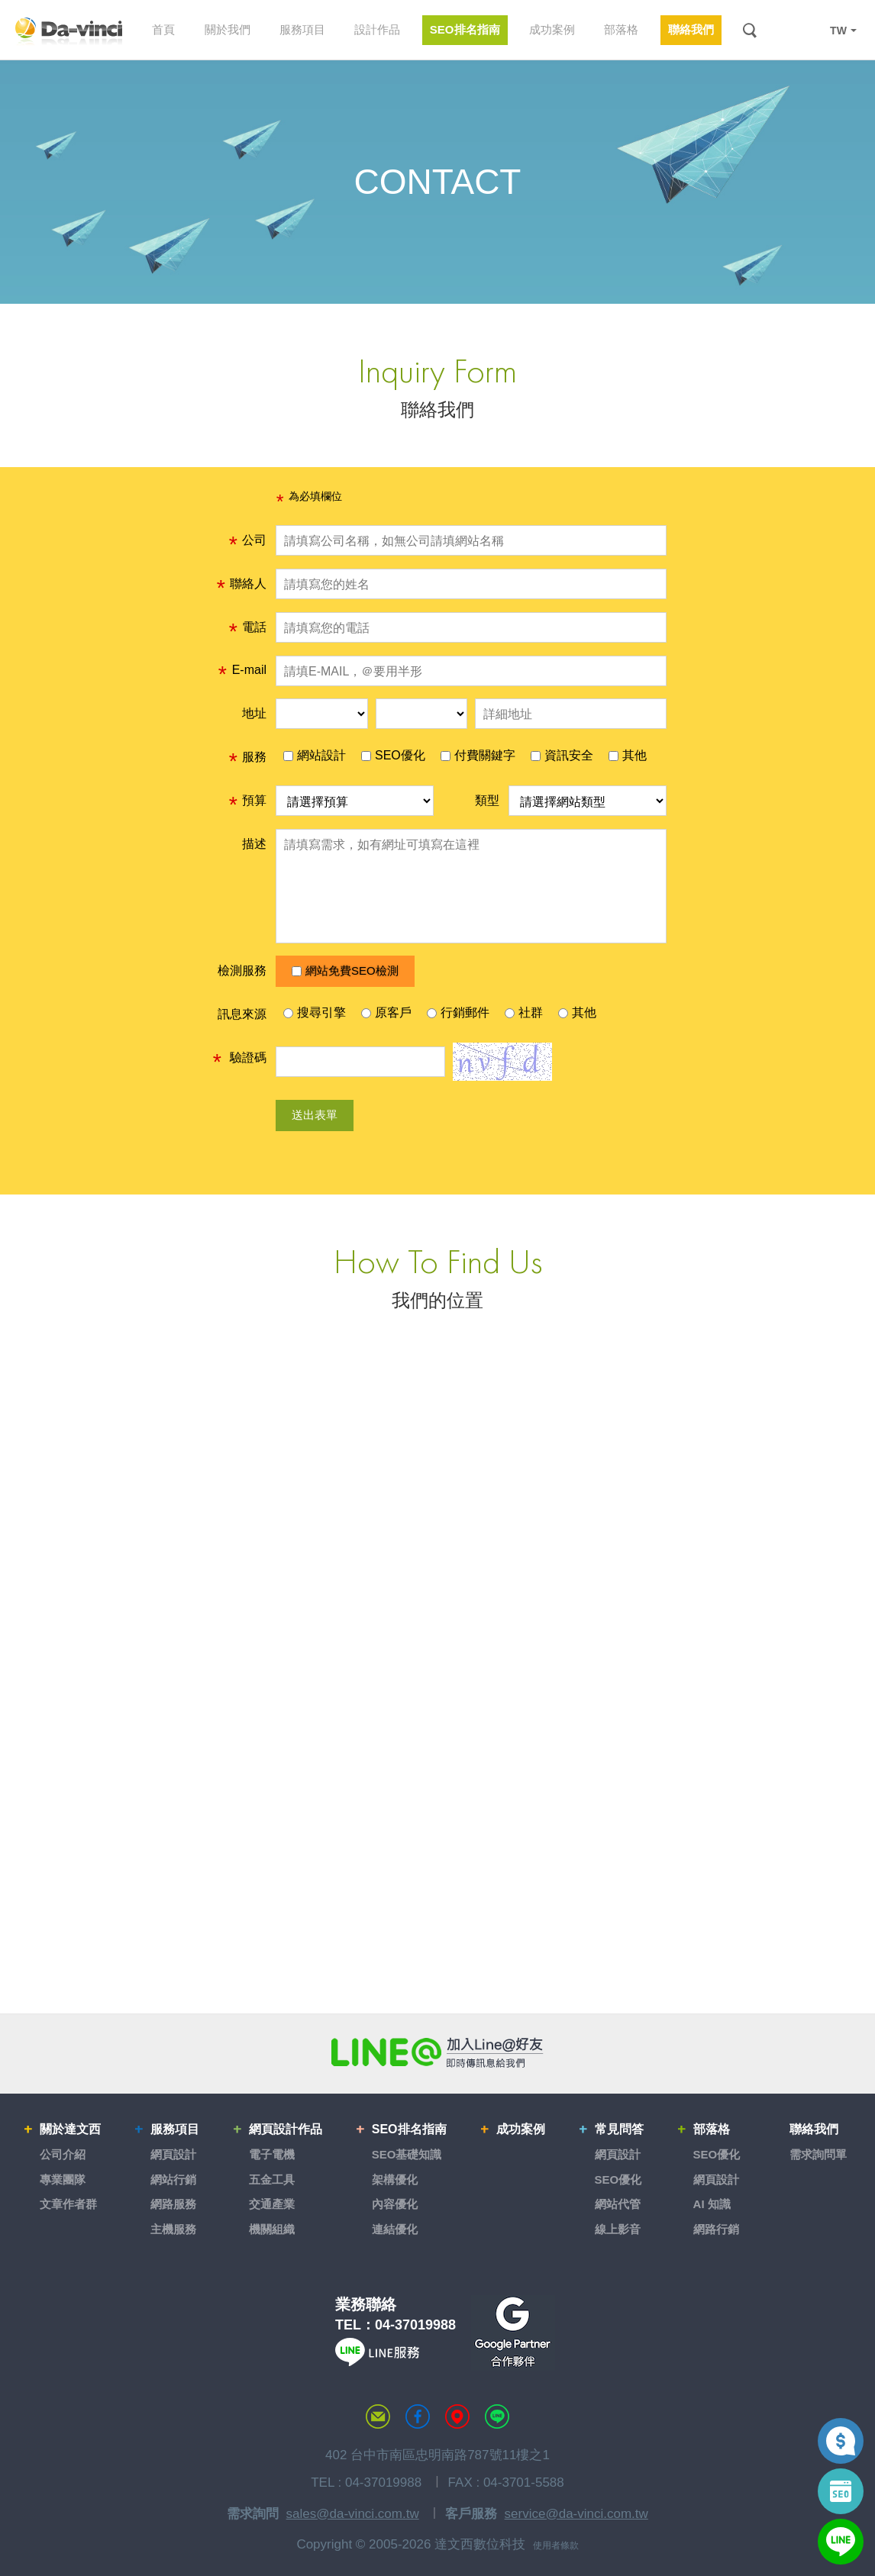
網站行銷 (173, 2179)
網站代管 (618, 2203)
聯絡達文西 (378, 2416)
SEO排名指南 (409, 2129)
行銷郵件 (458, 1012)
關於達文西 (70, 2129)
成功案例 (520, 2129)
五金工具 (272, 2179)
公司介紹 (63, 2154)
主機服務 (173, 2229)
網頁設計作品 (285, 2129)
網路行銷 (716, 2229)
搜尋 (749, 30)
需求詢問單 (818, 2154)
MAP (457, 2416)
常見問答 (619, 2129)
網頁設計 (173, 2154)
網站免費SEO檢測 (345, 970)
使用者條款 (556, 2545)
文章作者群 (68, 2203)
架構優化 (395, 2179)
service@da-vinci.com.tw (576, 2514)
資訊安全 (562, 755)
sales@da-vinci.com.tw (352, 2514)
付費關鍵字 (478, 755)
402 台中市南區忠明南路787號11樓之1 (437, 2455)
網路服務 (173, 2203)
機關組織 (272, 2229)
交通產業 (272, 2203)
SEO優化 (393, 755)
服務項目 (174, 2129)
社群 (524, 1012)
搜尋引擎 (314, 1012)
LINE (808, 30)
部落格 (711, 2129)
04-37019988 (415, 2325)
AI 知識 (712, 2203)
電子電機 (272, 2154)
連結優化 (395, 2229)
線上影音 (618, 2229)
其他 (628, 755)
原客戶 (386, 1012)
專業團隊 (63, 2179)
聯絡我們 (813, 2129)
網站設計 (314, 755)
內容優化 (395, 2203)
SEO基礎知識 (407, 2154)
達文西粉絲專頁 (417, 2416)
